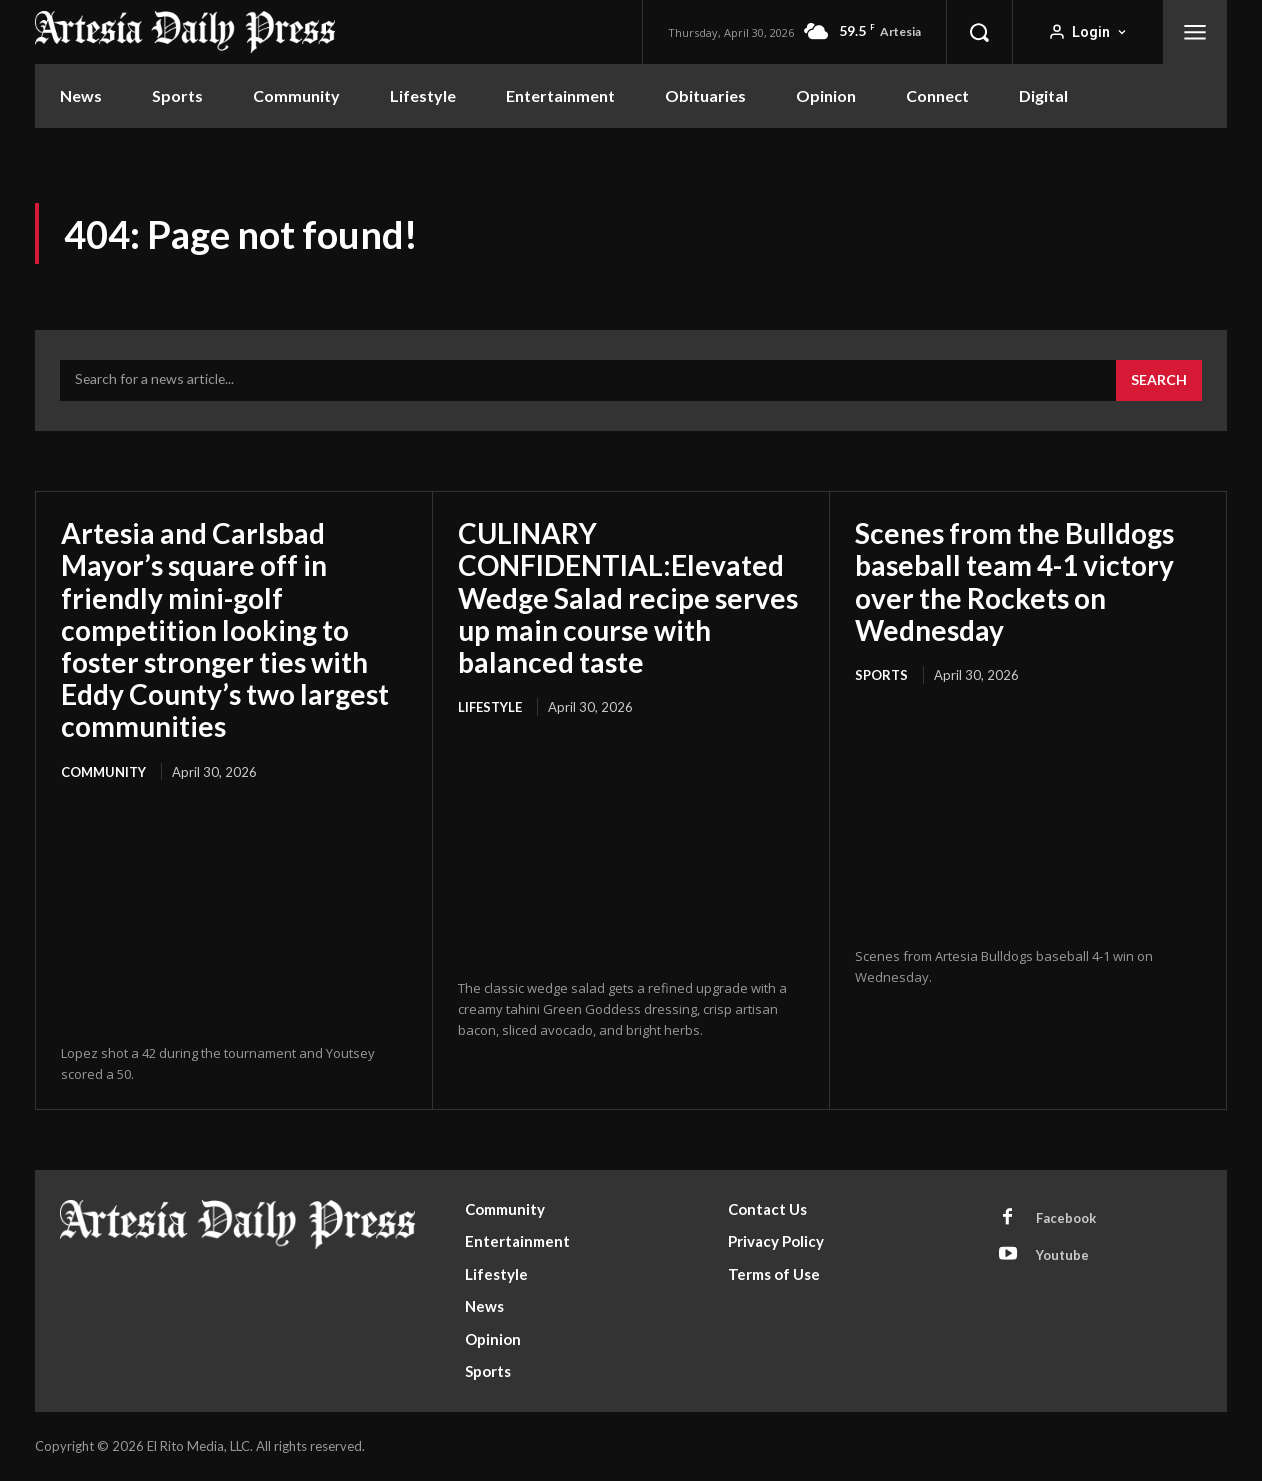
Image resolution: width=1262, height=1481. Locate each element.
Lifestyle (490, 707)
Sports (881, 675)
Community (103, 772)
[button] (979, 32)
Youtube (1062, 1255)
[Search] (1159, 381)
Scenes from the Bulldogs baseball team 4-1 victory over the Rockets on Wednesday (1014, 581)
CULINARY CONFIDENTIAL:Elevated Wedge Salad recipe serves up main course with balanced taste (628, 597)
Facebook (1066, 1218)
